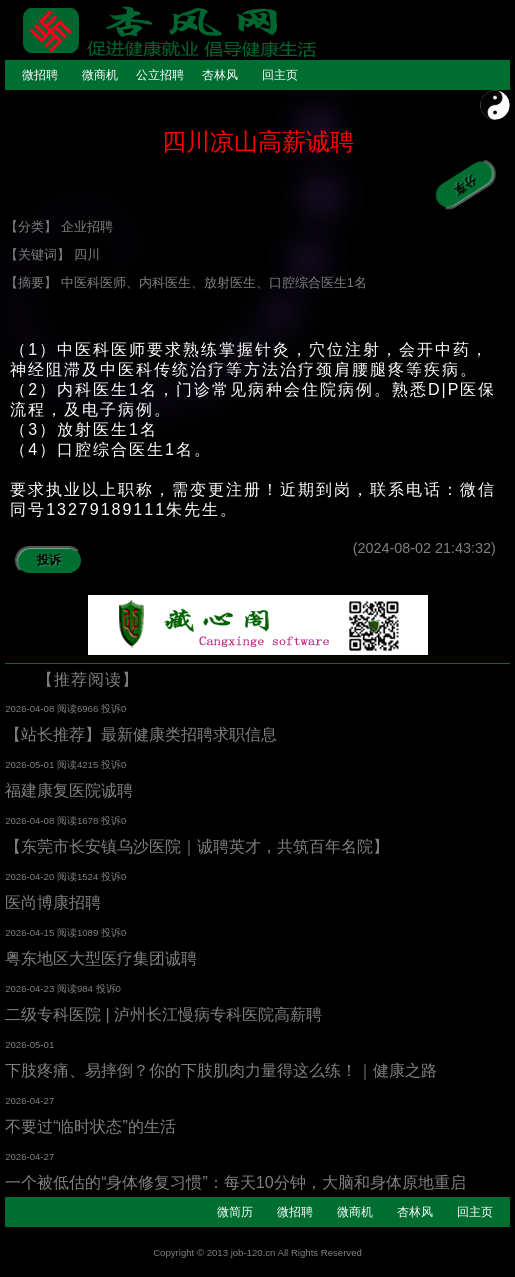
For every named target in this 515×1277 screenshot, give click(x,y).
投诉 (49, 560)
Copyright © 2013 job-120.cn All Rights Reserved (257, 1252)
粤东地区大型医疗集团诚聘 (101, 958)
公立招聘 (160, 75)
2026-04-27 (29, 1100)
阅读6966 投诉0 (91, 708)
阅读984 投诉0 (89, 988)
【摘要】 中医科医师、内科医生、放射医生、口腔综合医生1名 (186, 282)
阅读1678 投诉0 (91, 820)
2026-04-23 (31, 988)
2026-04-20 (31, 876)
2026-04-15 (31, 932)
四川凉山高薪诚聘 (258, 141)
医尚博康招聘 (53, 902)
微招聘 (40, 75)
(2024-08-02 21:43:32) (431, 548)
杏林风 (220, 75)
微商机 (100, 75)
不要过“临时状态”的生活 (90, 1126)
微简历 (235, 1212)
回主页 (280, 75)
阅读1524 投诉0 (91, 876)
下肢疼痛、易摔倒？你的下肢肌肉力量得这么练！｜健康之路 (221, 1070)
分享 (454, 190)
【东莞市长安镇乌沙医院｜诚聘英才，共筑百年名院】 (197, 846)
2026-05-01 (31, 764)
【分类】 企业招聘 (59, 226)
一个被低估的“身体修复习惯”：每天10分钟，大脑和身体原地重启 (235, 1182)
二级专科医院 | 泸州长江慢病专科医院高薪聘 (163, 1014)
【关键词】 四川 (52, 254)
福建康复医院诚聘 (69, 790)
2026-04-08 (31, 708)
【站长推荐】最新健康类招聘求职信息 (141, 734)
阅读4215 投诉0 (91, 764)
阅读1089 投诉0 (91, 932)
